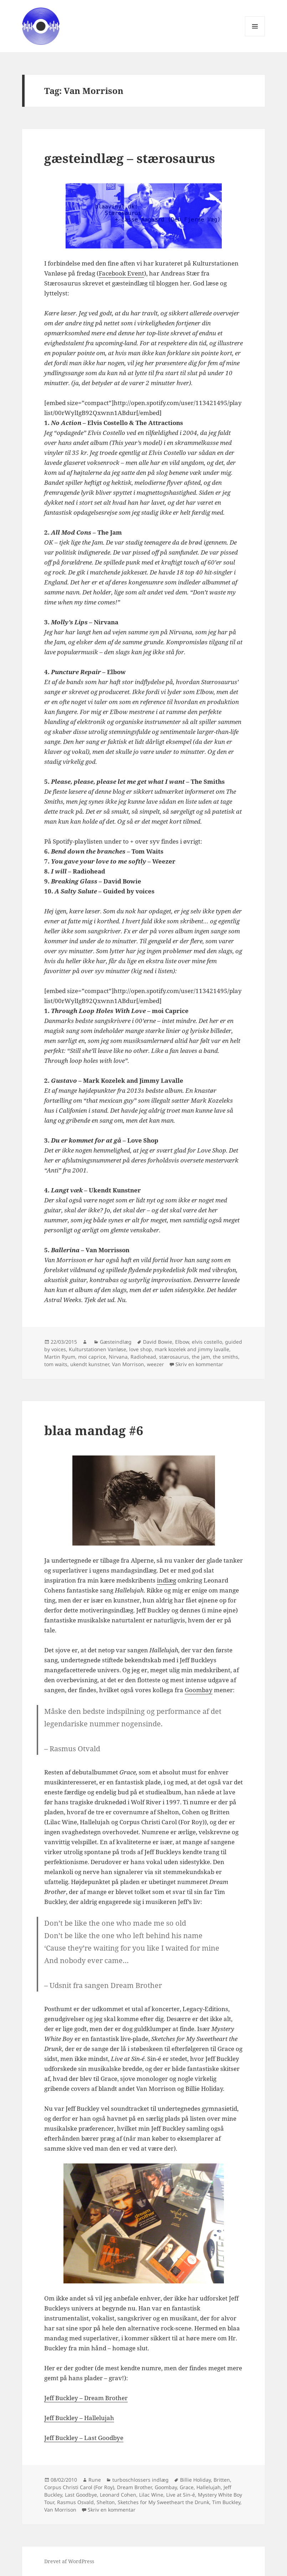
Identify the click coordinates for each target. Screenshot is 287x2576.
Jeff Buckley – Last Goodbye (83, 2438)
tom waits (55, 1364)
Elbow (182, 1341)
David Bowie (157, 1341)
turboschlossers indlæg (140, 2479)
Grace (187, 2487)
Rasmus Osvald (75, 2502)
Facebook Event (121, 273)
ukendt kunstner (89, 1364)
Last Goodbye (81, 2494)
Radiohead (143, 1356)
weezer (155, 1364)
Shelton (106, 2502)
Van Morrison (128, 1364)
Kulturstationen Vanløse (97, 1349)
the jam (201, 1356)
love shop (140, 1349)
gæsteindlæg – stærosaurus (129, 158)
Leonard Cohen (118, 2494)
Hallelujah (208, 2487)
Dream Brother (134, 2487)
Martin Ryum (59, 1356)
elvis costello (207, 1341)
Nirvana (118, 1356)
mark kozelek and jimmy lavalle (192, 1349)
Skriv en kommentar (199, 1364)
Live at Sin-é (180, 2494)
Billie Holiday (195, 2479)
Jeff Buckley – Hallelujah (79, 2418)
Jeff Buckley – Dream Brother (86, 2398)
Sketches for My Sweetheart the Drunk (163, 2502)
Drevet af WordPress (69, 2561)
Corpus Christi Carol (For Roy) (79, 2487)
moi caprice (92, 1356)
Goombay (198, 1690)
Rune (94, 2479)
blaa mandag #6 (93, 1430)
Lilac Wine (151, 2494)
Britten (222, 2479)
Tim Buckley (226, 2502)
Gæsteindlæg (116, 1341)
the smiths (225, 1356)
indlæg (166, 1580)
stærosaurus (174, 1356)
